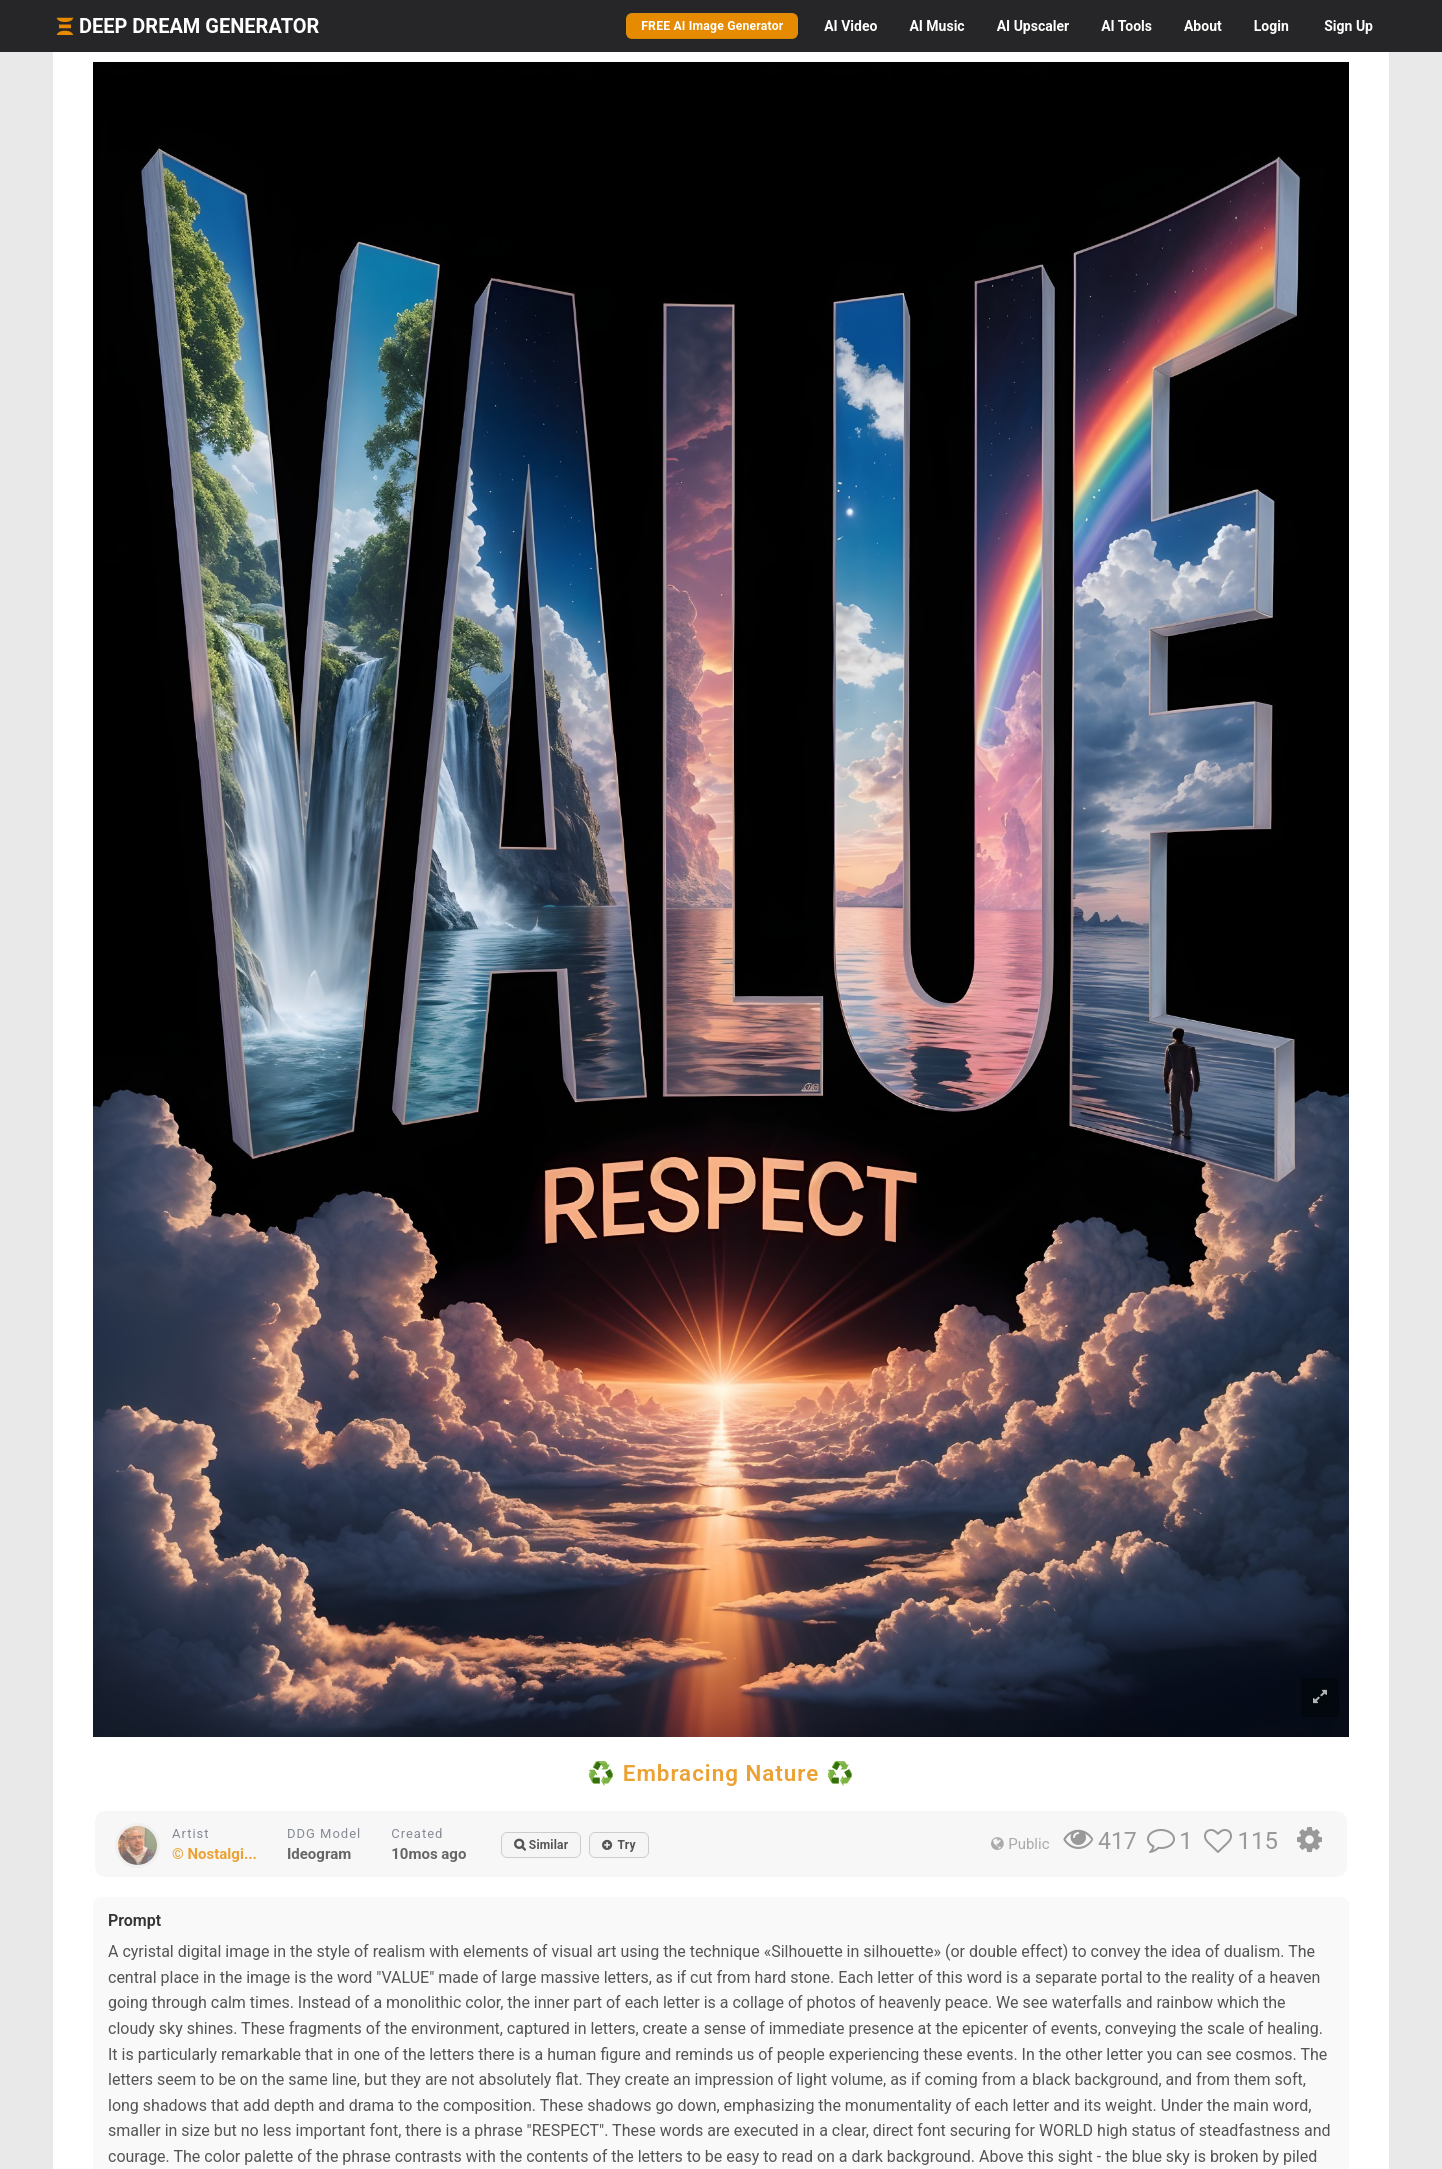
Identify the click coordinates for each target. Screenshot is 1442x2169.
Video (850, 26)
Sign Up (1348, 26)
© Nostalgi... (214, 1854)
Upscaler (1033, 26)
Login (1271, 26)
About (1203, 26)
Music (936, 26)
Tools (1126, 26)
